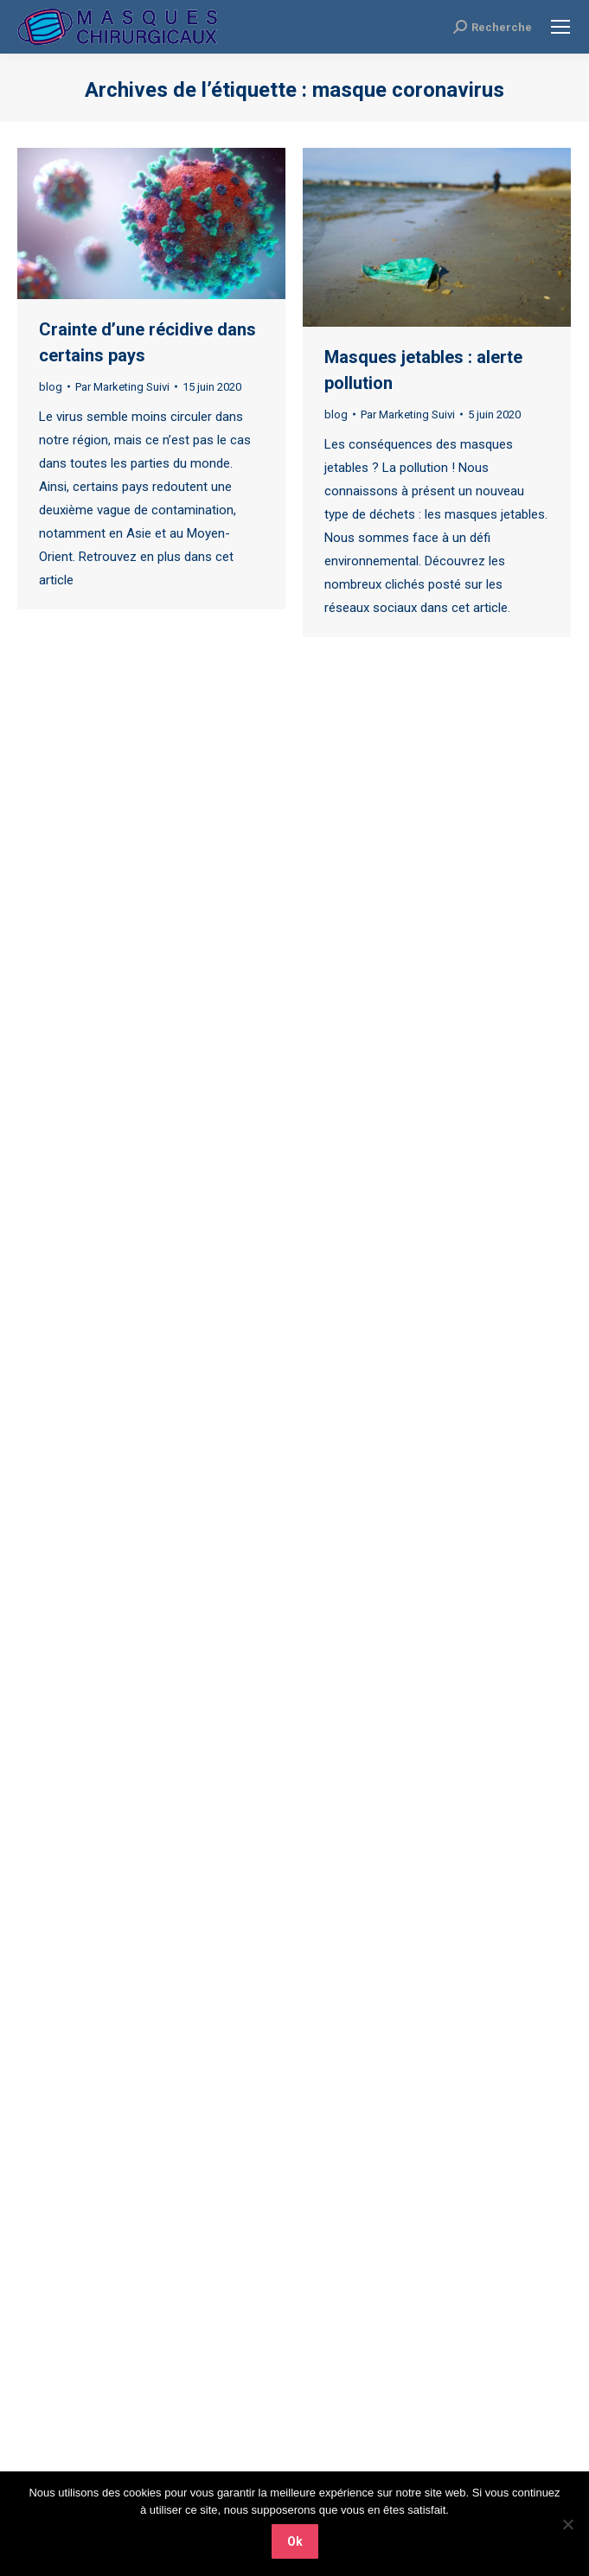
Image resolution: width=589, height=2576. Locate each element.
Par (122, 386)
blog (50, 386)
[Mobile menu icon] (560, 27)
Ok (295, 2541)
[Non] (567, 2524)
